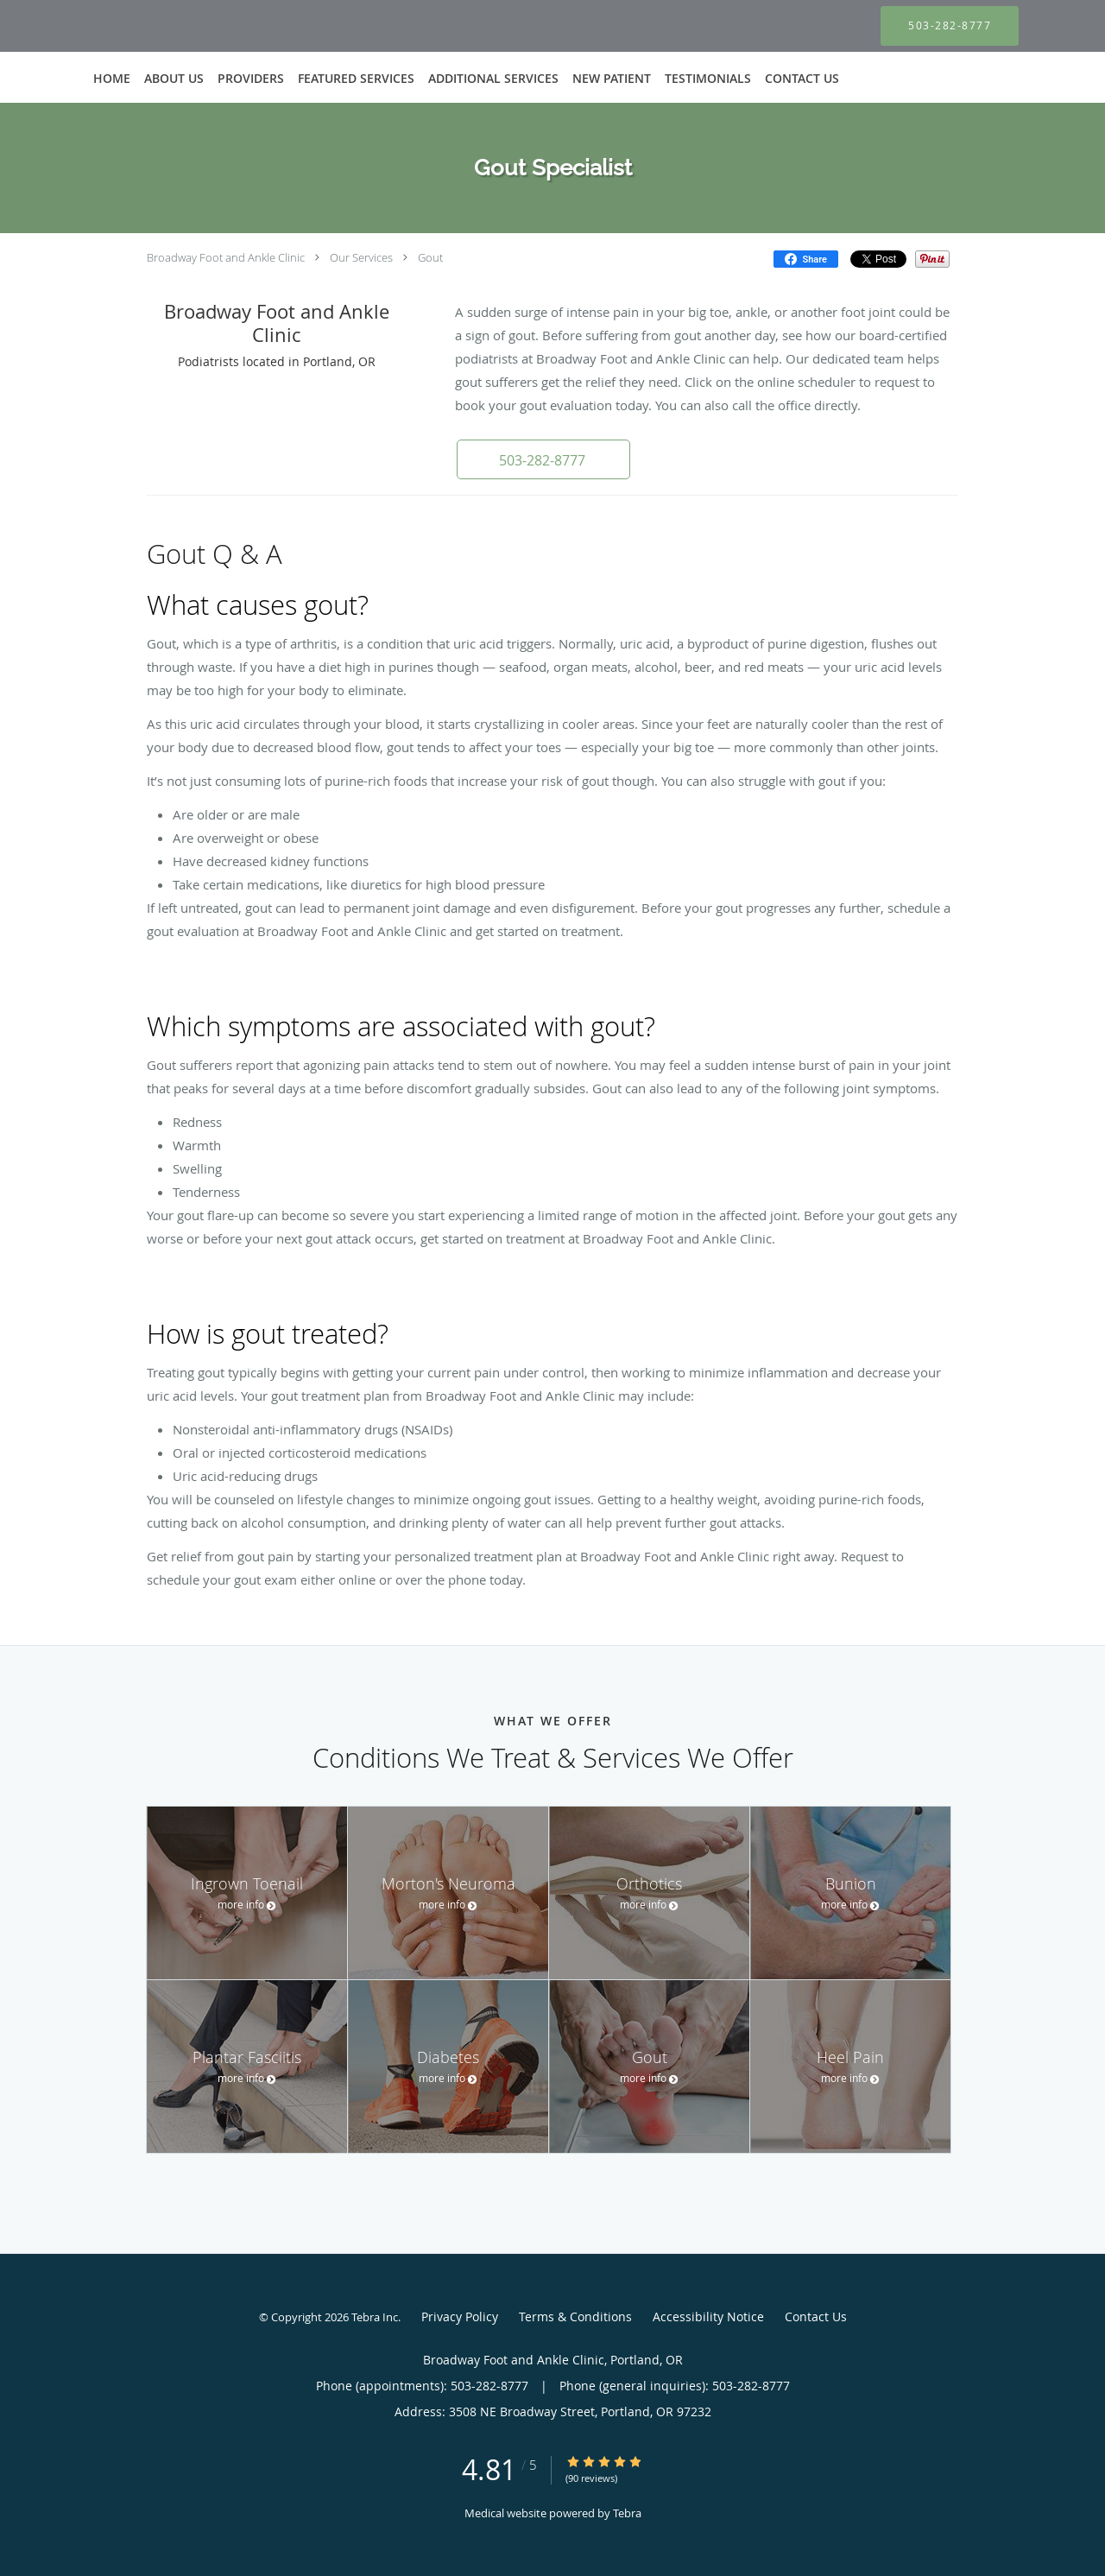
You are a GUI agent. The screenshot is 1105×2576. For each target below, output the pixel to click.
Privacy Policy (459, 2316)
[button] (543, 459)
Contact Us (816, 2316)
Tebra (627, 2513)
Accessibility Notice (708, 2316)
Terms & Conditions (575, 2316)
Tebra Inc (374, 2317)
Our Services (361, 257)
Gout (430, 257)
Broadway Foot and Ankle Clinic (226, 257)
